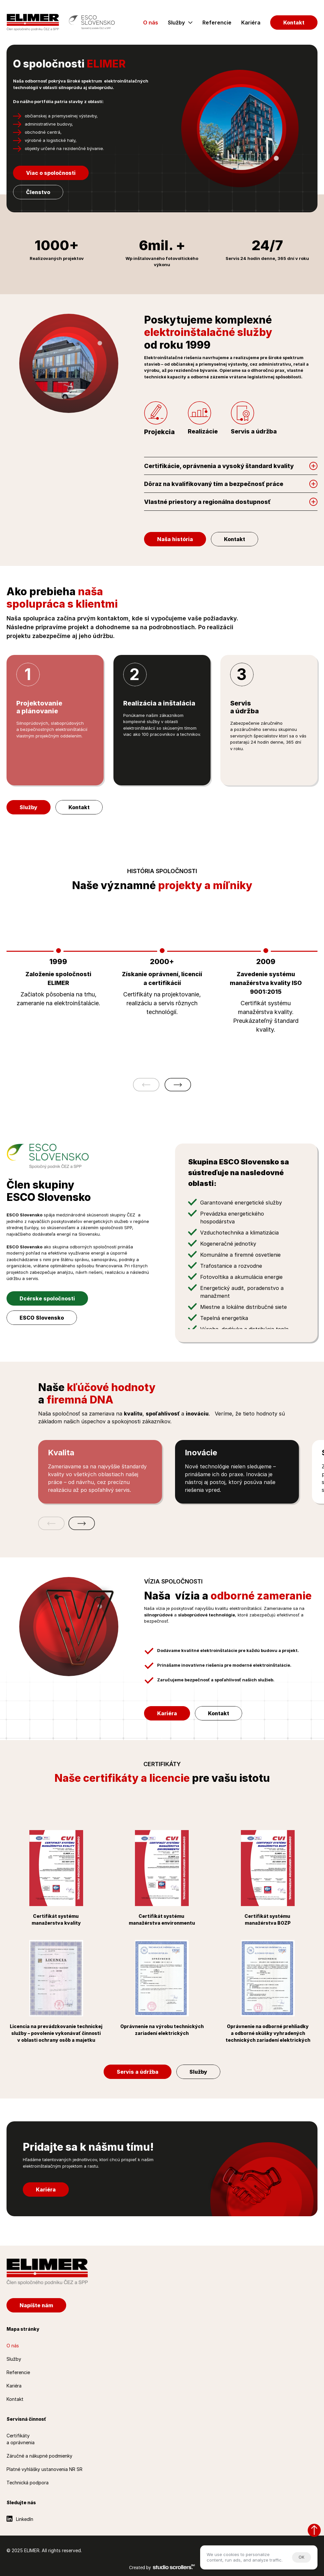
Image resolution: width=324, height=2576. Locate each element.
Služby (176, 22)
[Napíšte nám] (36, 2305)
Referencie (216, 22)
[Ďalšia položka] (178, 1084)
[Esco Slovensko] (92, 22)
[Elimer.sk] (33, 22)
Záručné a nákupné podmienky (39, 2456)
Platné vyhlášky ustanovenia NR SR (44, 2469)
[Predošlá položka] (146, 1084)
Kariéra (250, 22)
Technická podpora (28, 2482)
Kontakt (15, 2399)
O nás (150, 22)
